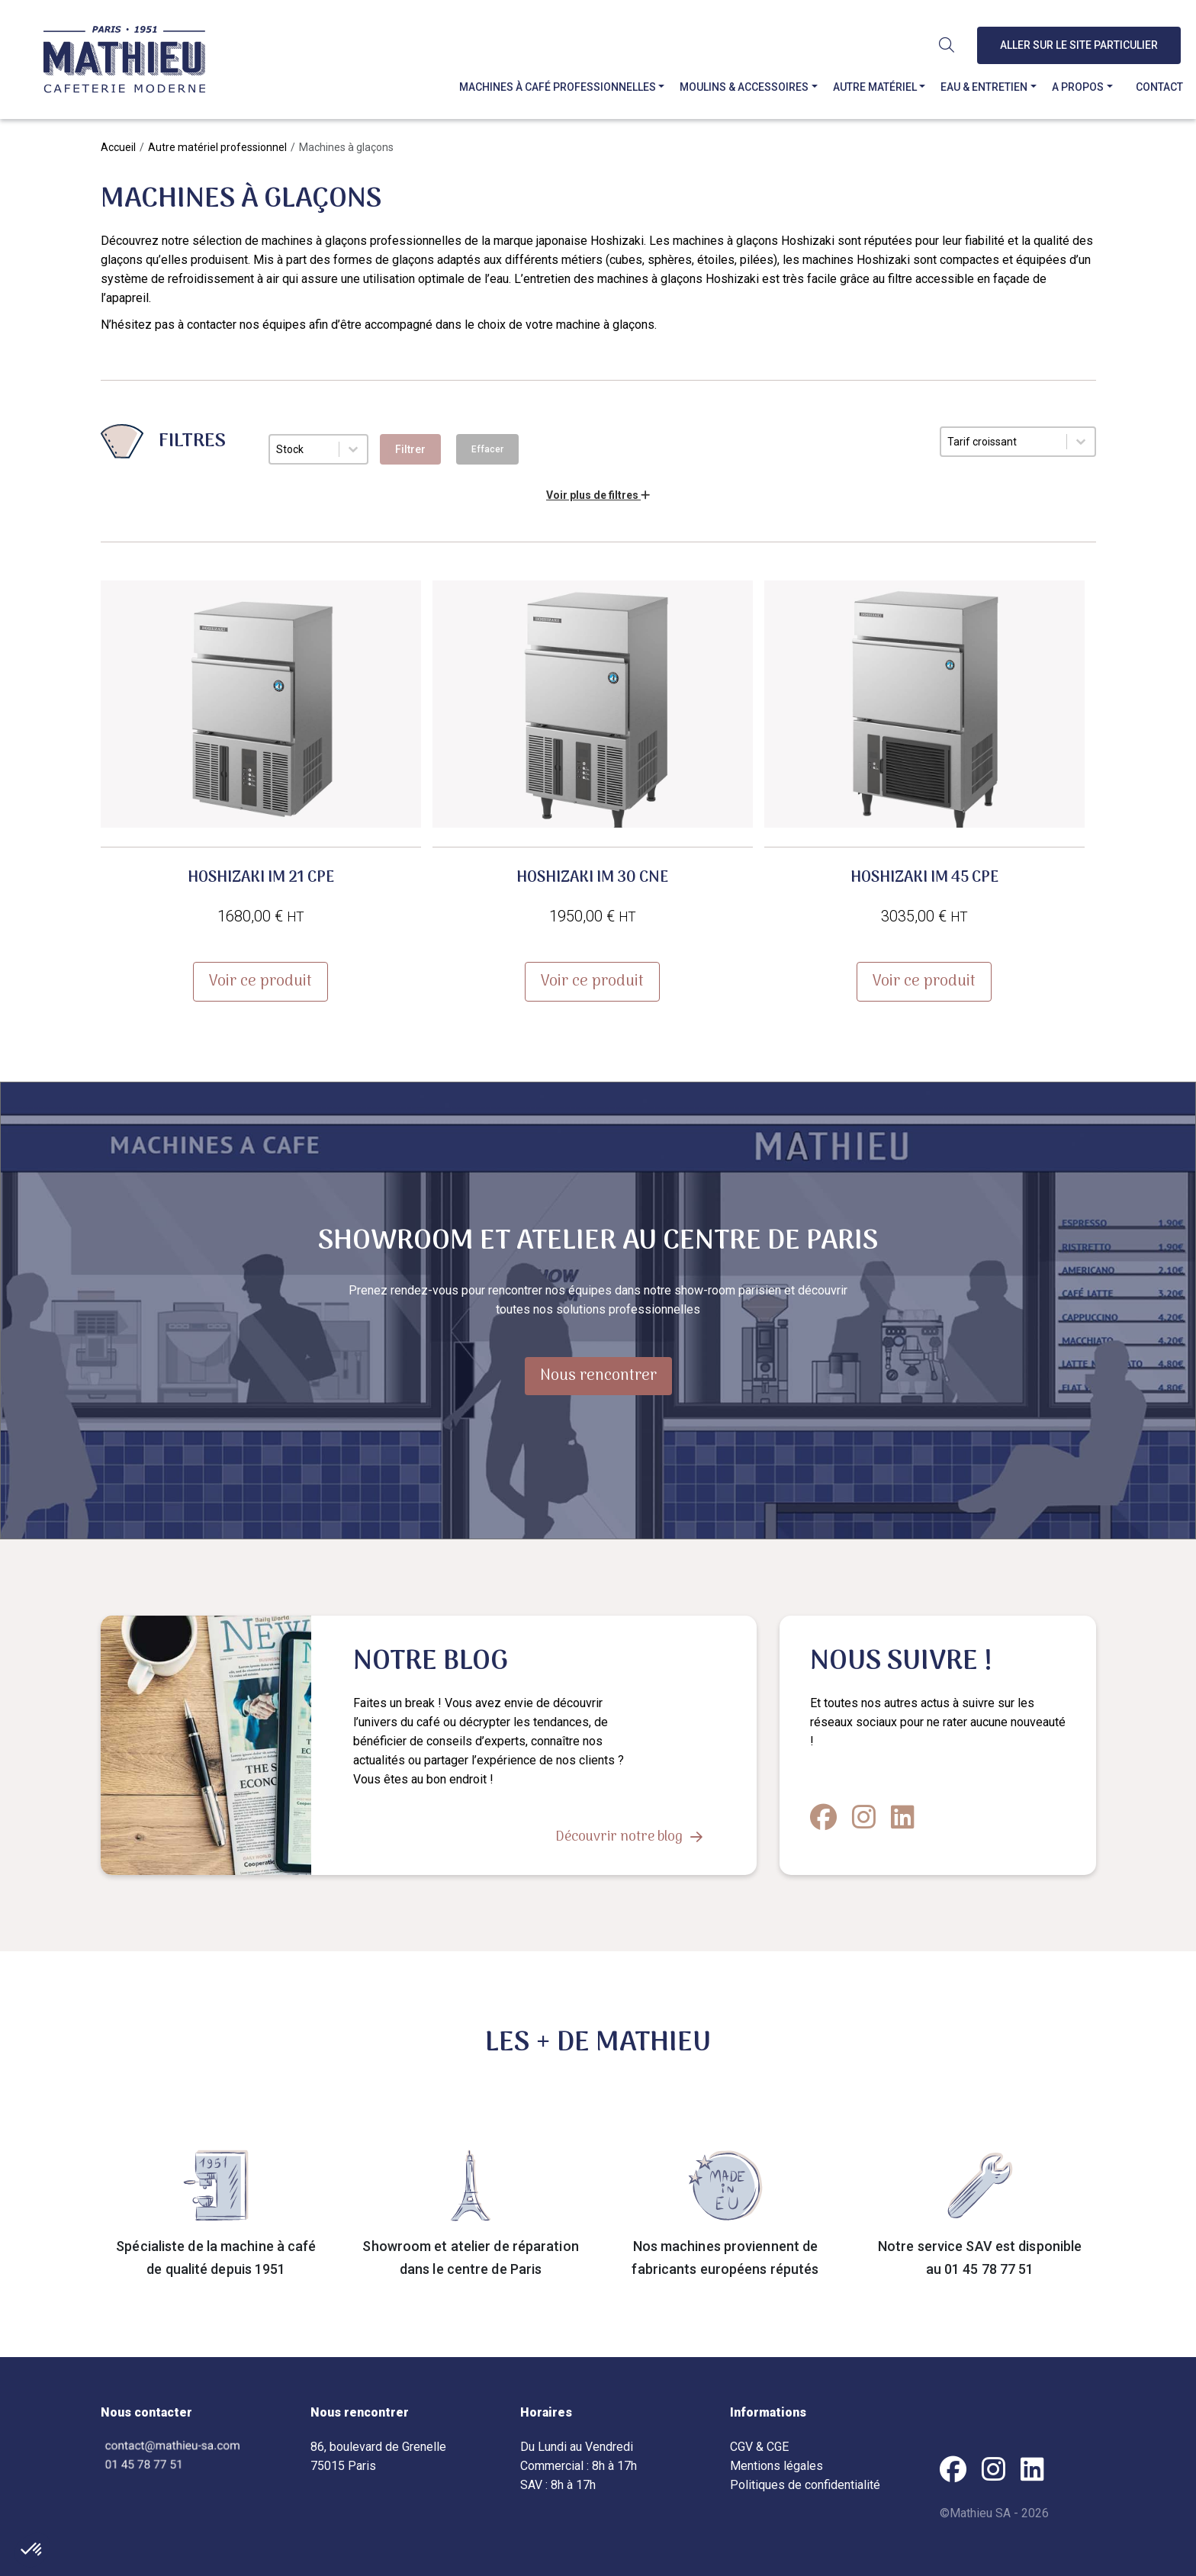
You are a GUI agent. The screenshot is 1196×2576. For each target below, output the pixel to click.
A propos (1079, 87)
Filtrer (410, 449)
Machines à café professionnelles (559, 87)
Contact (1161, 87)
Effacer (487, 449)
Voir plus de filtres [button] (598, 495)
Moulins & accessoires (746, 87)
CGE (778, 2446)
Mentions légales (776, 2466)
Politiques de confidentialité (805, 2485)
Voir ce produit (260, 982)
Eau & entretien (986, 87)
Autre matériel (876, 87)
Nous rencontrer (598, 1376)
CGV (741, 2446)
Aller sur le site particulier (1081, 45)
